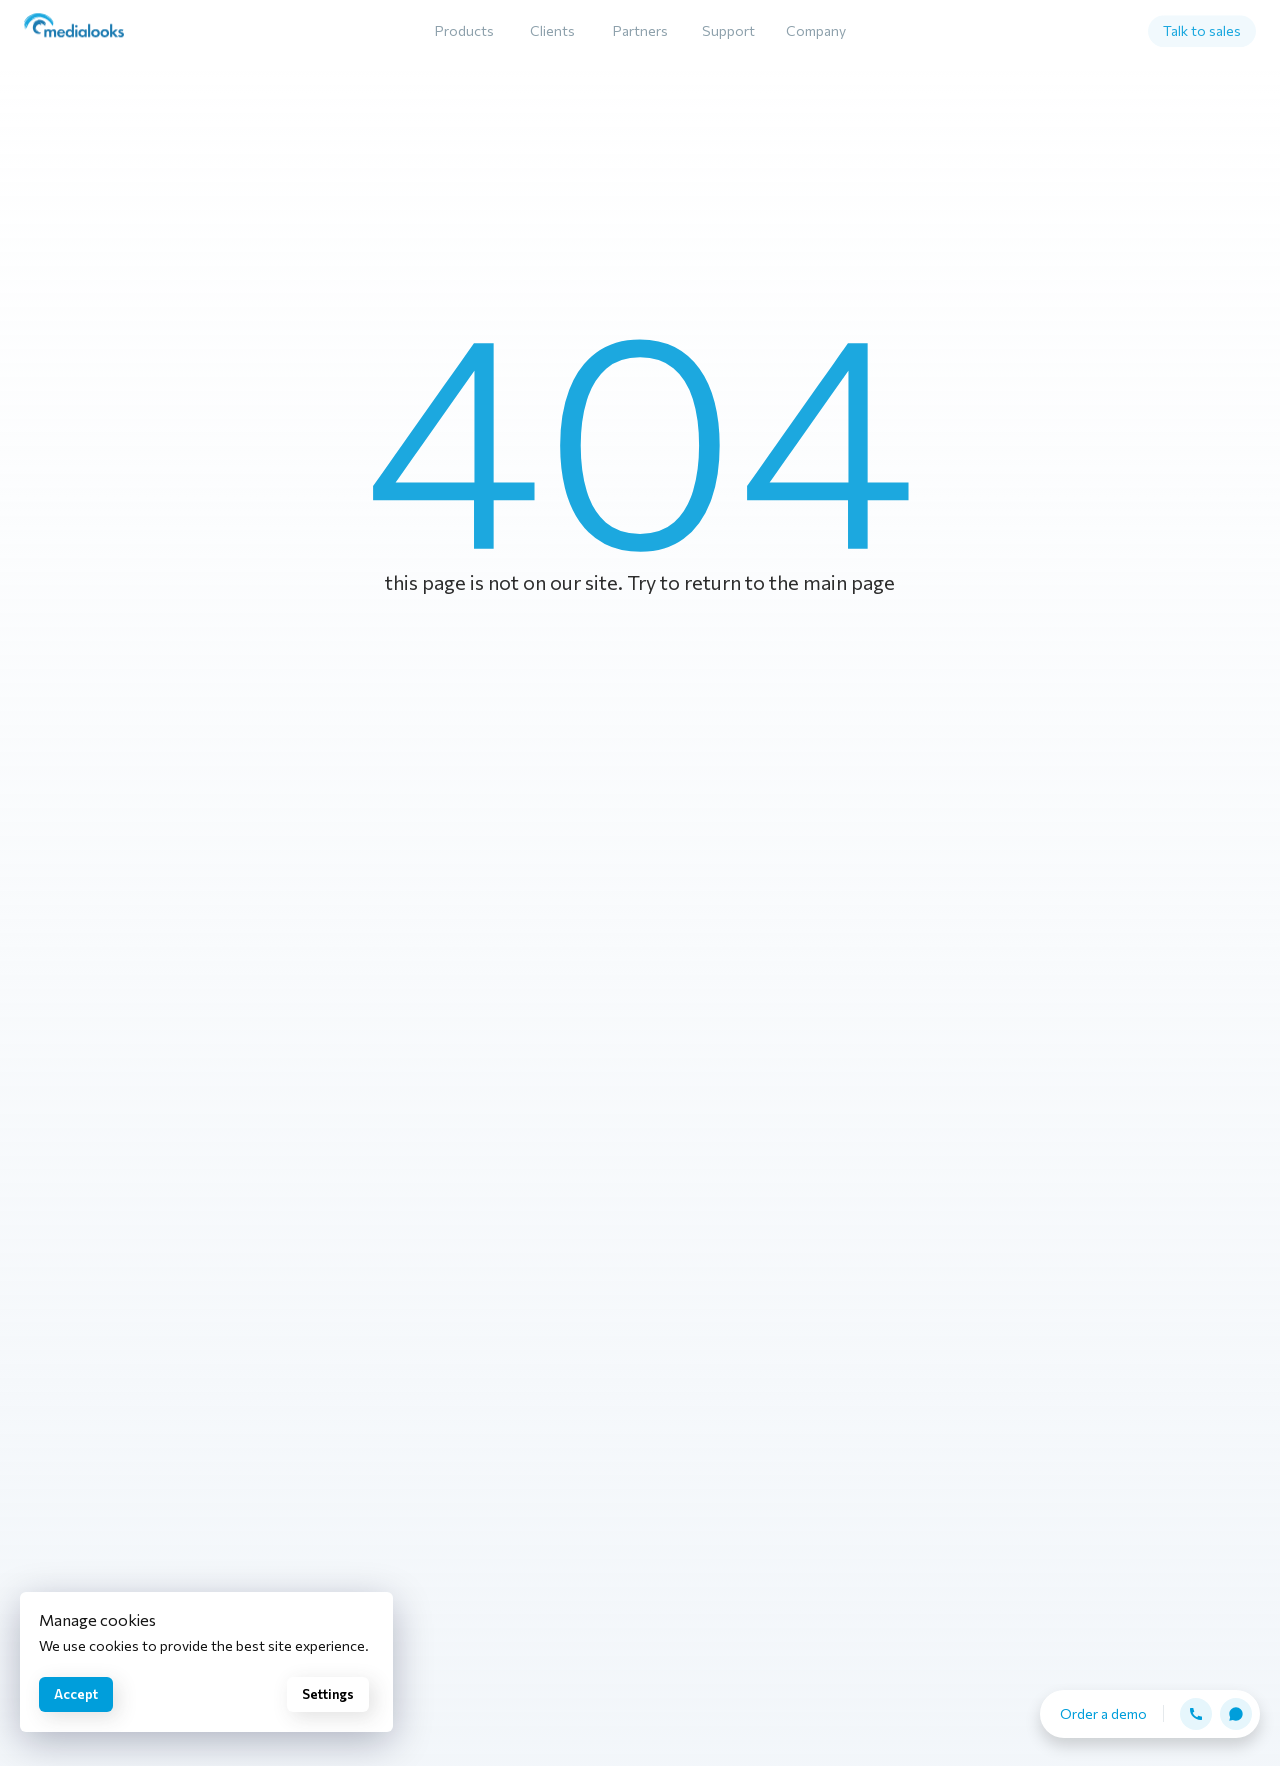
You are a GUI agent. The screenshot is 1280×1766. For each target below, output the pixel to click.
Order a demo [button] (1103, 1713)
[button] (1196, 1714)
